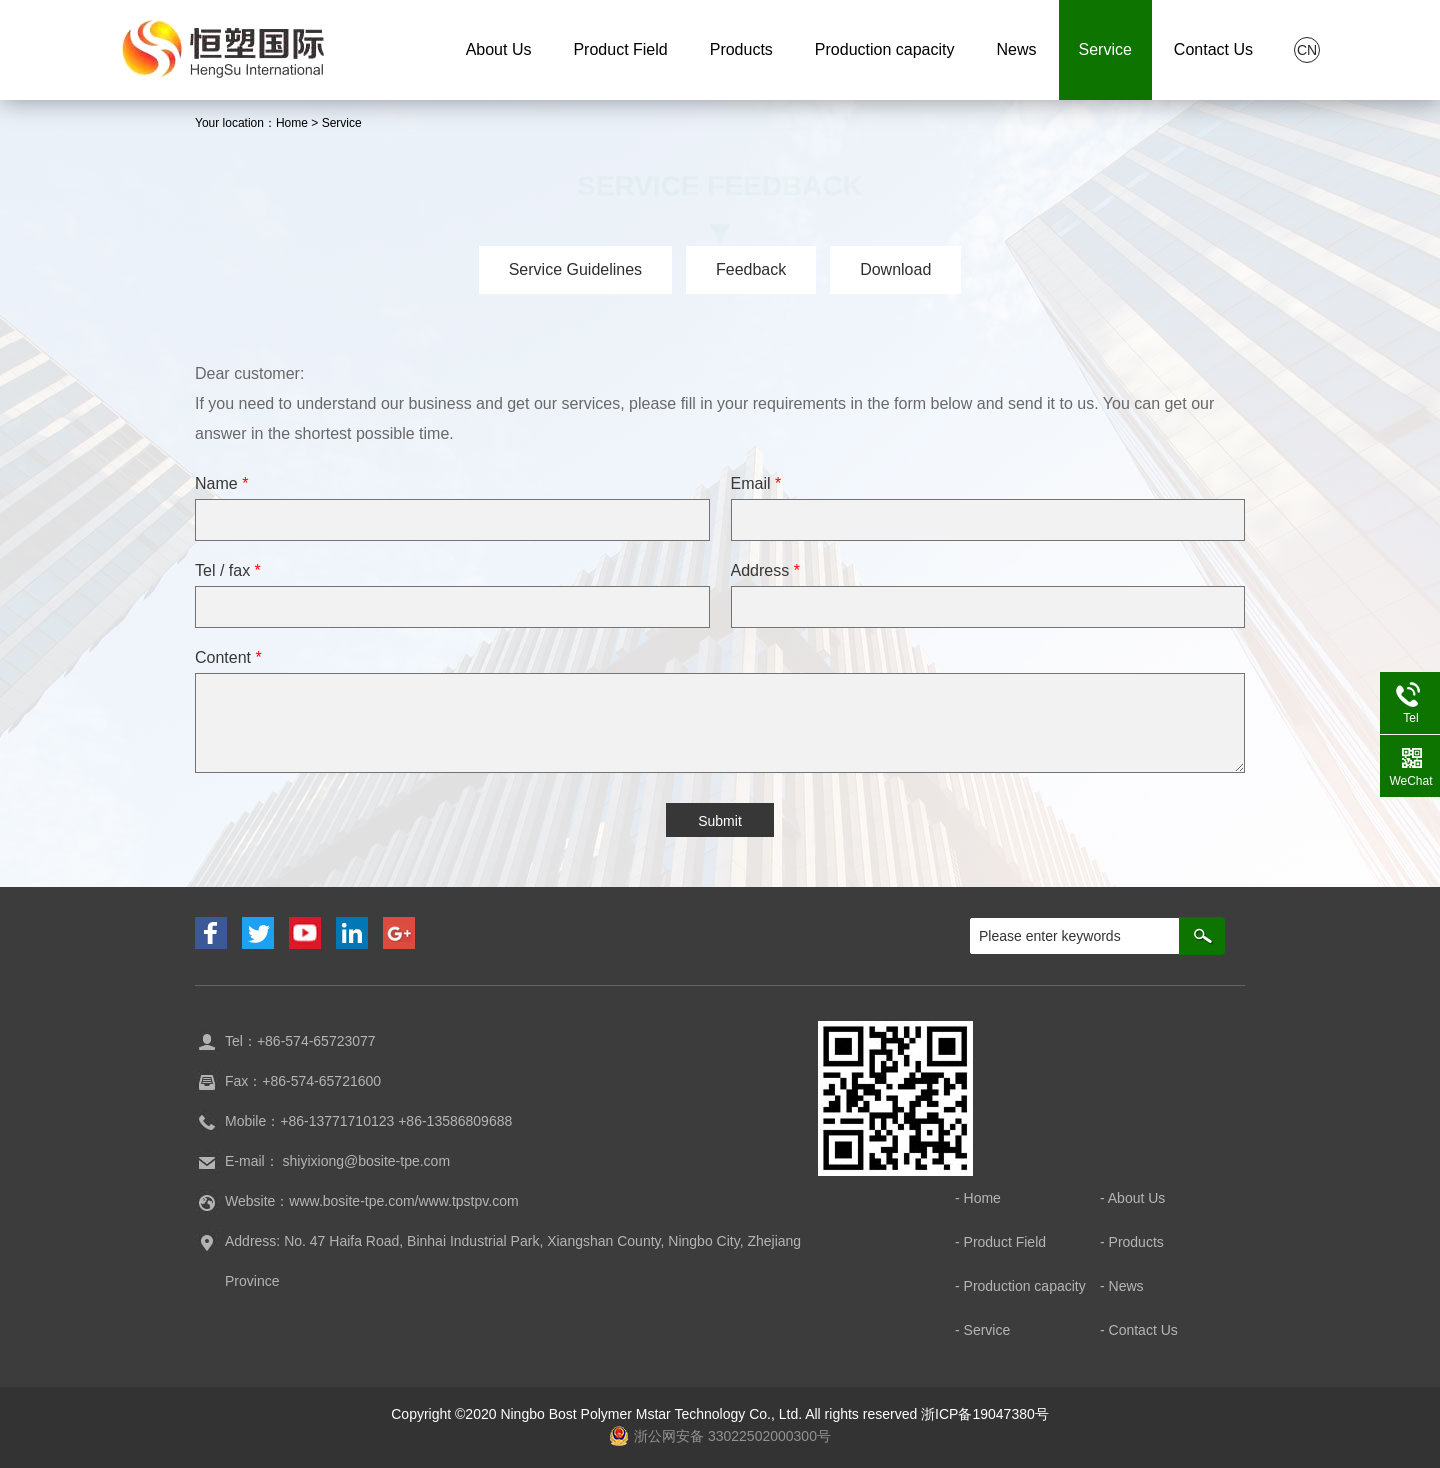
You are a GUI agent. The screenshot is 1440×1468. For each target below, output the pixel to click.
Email (756, 483)
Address (765, 570)
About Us (499, 49)
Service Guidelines (575, 269)
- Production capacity (1020, 1286)
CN (1307, 50)
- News (1122, 1286)
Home (292, 123)
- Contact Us (1139, 1330)
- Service (982, 1330)
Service (1105, 49)
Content (228, 657)
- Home (978, 1198)
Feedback (751, 269)
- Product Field (1000, 1242)
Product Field (620, 49)
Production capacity (885, 49)
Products (741, 49)
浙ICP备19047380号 (985, 1414)
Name (221, 483)
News (1016, 49)
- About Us (1132, 1198)
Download (895, 269)
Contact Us (1213, 49)
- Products (1132, 1242)
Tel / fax (228, 570)
